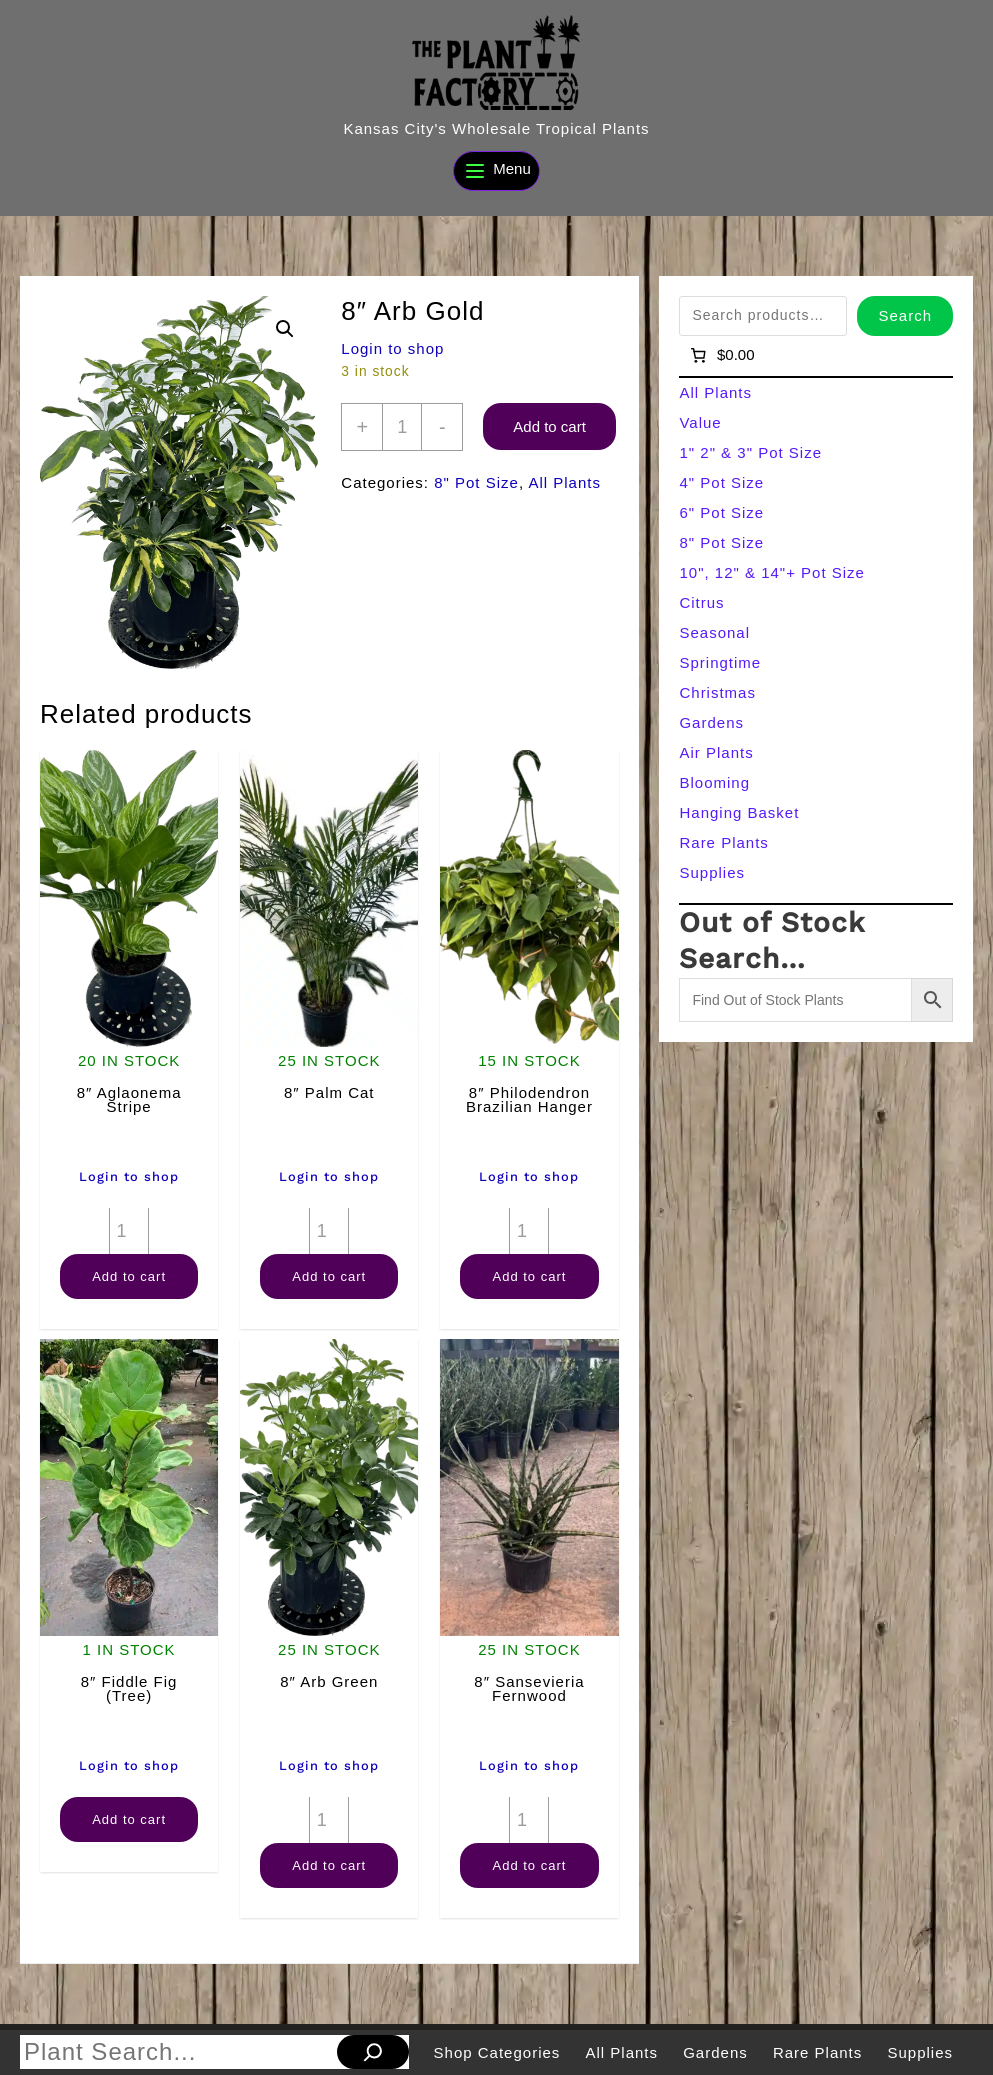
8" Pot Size (476, 482)
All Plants (564, 482)
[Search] (373, 2052)
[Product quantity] (402, 427)
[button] (285, 329)
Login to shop (392, 348)
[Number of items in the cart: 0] (720, 355)
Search (905, 315)
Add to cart (549, 426)
